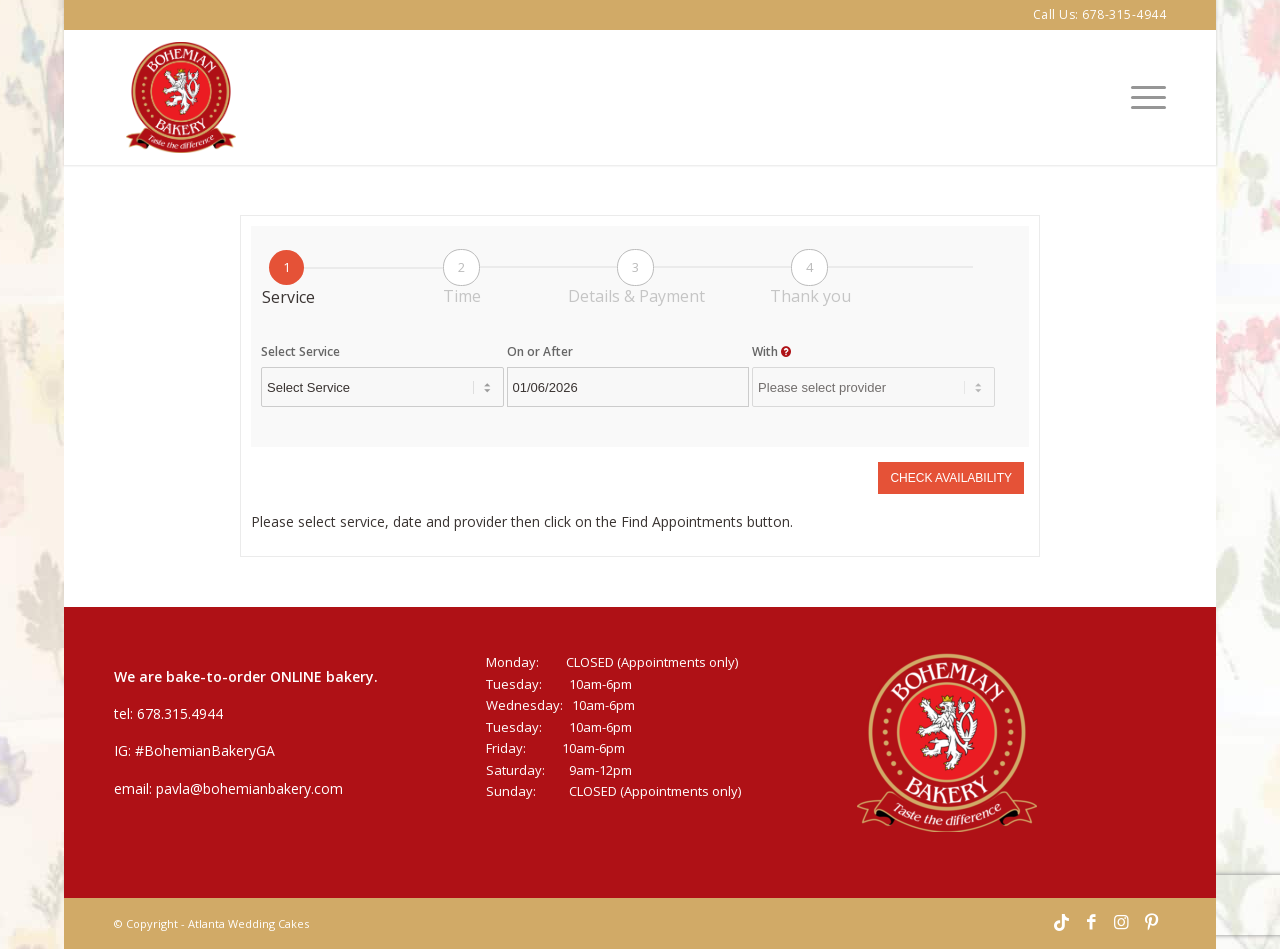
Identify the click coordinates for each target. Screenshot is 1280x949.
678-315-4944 (1124, 14)
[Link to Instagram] (1121, 923)
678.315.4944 (180, 713)
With (771, 351)
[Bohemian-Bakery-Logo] (181, 97)
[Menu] (1142, 97)
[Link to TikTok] (1061, 923)
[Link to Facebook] (1091, 923)
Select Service (300, 351)
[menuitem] (1142, 97)
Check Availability (951, 478)
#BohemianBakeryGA (205, 750)
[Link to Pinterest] (1151, 923)
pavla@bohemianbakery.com (249, 788)
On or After (540, 351)
